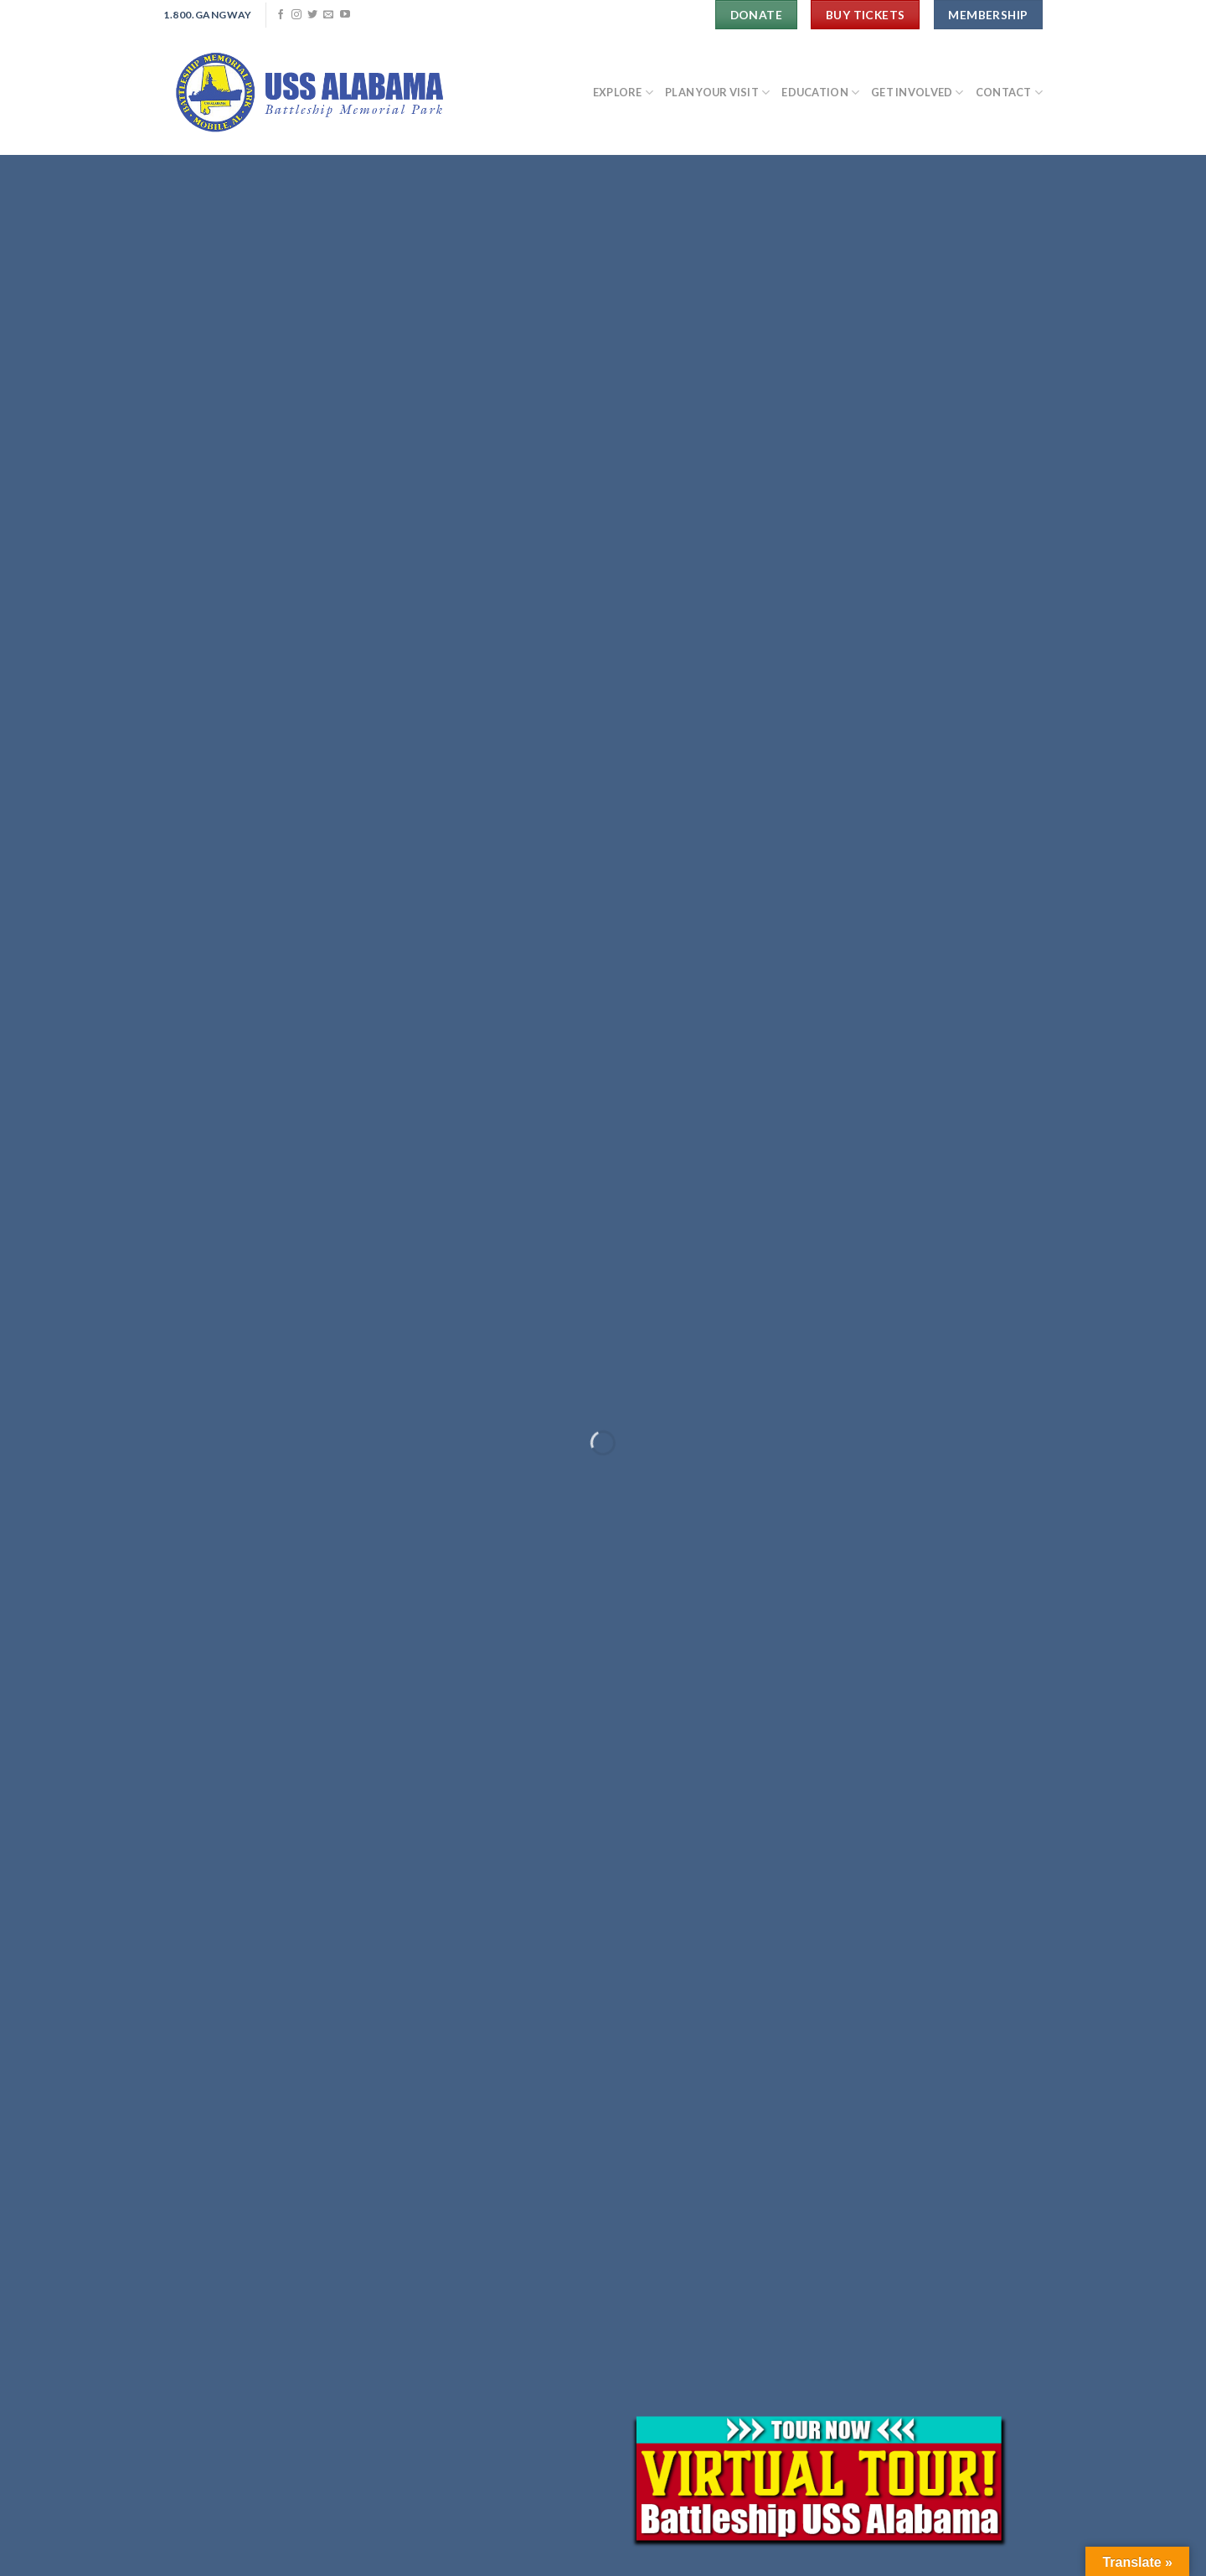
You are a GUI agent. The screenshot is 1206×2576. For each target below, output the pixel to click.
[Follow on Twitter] (312, 15)
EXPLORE (623, 92)
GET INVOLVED (917, 92)
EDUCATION (820, 92)
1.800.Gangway (207, 14)
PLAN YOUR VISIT (717, 92)
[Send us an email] (328, 15)
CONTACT (1009, 92)
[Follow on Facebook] (281, 15)
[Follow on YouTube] (345, 15)
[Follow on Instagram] (296, 15)
